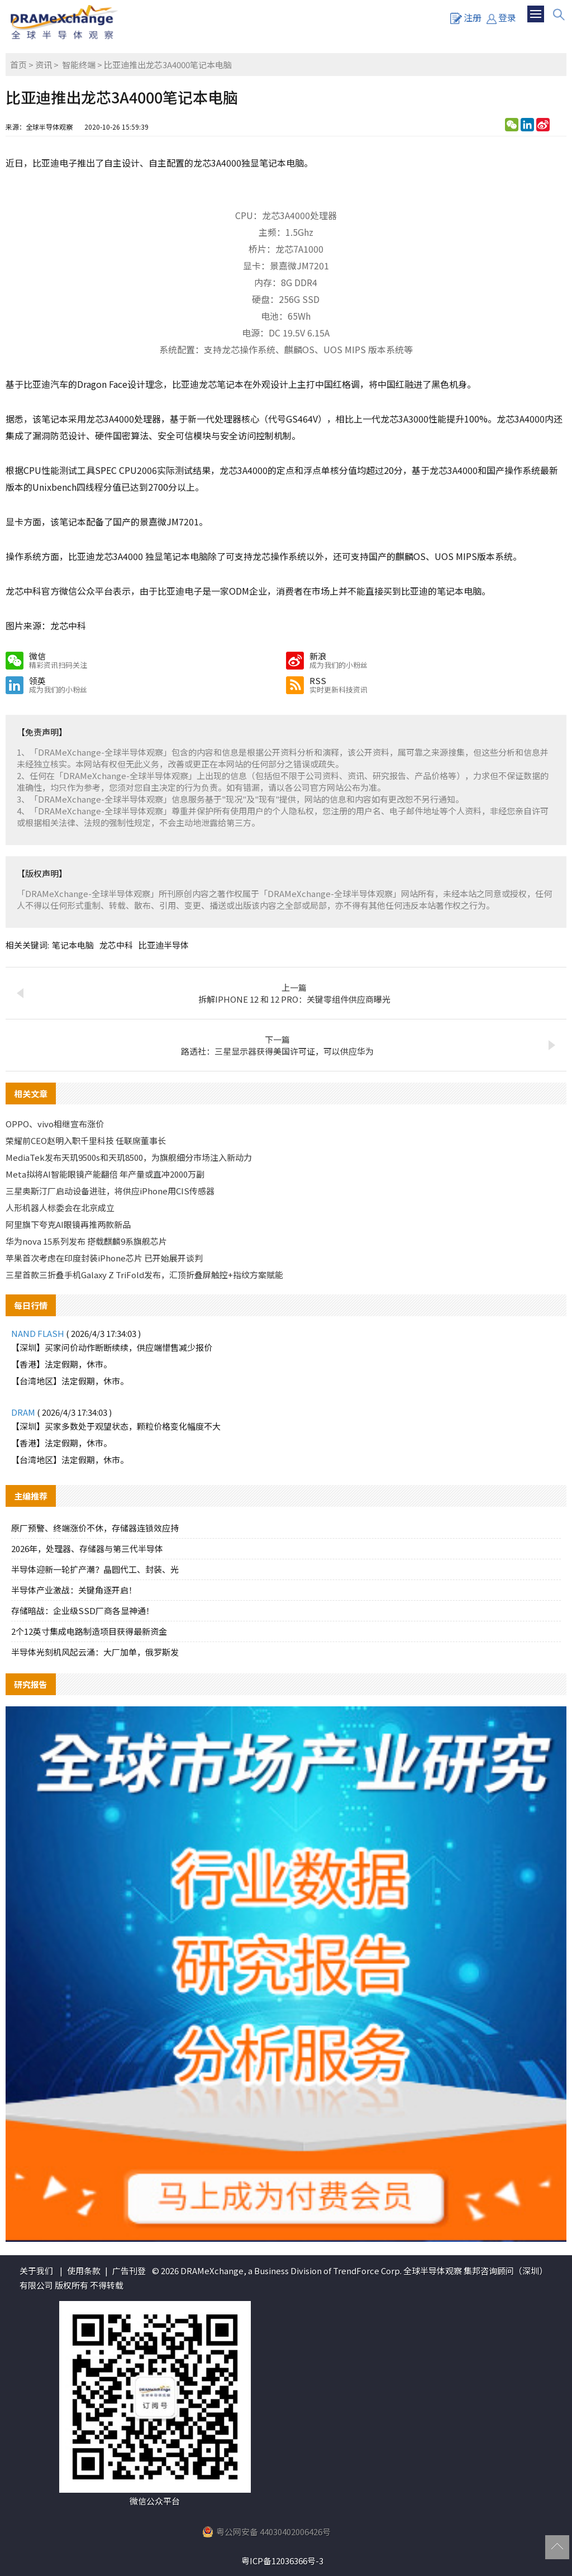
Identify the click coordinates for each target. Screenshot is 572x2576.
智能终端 (79, 64)
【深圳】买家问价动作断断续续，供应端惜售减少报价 (111, 1347)
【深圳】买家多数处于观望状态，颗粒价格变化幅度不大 (116, 1426)
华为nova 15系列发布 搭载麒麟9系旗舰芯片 (86, 1241)
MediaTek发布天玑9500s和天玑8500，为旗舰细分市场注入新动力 (129, 1157)
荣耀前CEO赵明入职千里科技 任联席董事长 (86, 1140)
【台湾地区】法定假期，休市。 (69, 1381)
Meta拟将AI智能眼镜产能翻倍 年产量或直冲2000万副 (105, 1174)
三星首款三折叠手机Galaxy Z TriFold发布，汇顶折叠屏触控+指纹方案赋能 (144, 1274)
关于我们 (36, 2270)
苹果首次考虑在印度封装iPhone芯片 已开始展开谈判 (104, 1258)
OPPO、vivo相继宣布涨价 (55, 1124)
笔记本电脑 (73, 945)
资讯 (43, 64)
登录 (501, 17)
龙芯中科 (116, 945)
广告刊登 (129, 2270)
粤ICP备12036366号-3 (282, 2560)
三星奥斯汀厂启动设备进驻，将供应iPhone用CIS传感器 (110, 1191)
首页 (18, 64)
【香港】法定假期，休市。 (61, 1364)
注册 (466, 17)
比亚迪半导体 (164, 945)
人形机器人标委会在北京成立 (60, 1207)
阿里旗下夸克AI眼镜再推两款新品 (68, 1224)
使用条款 (84, 2270)
